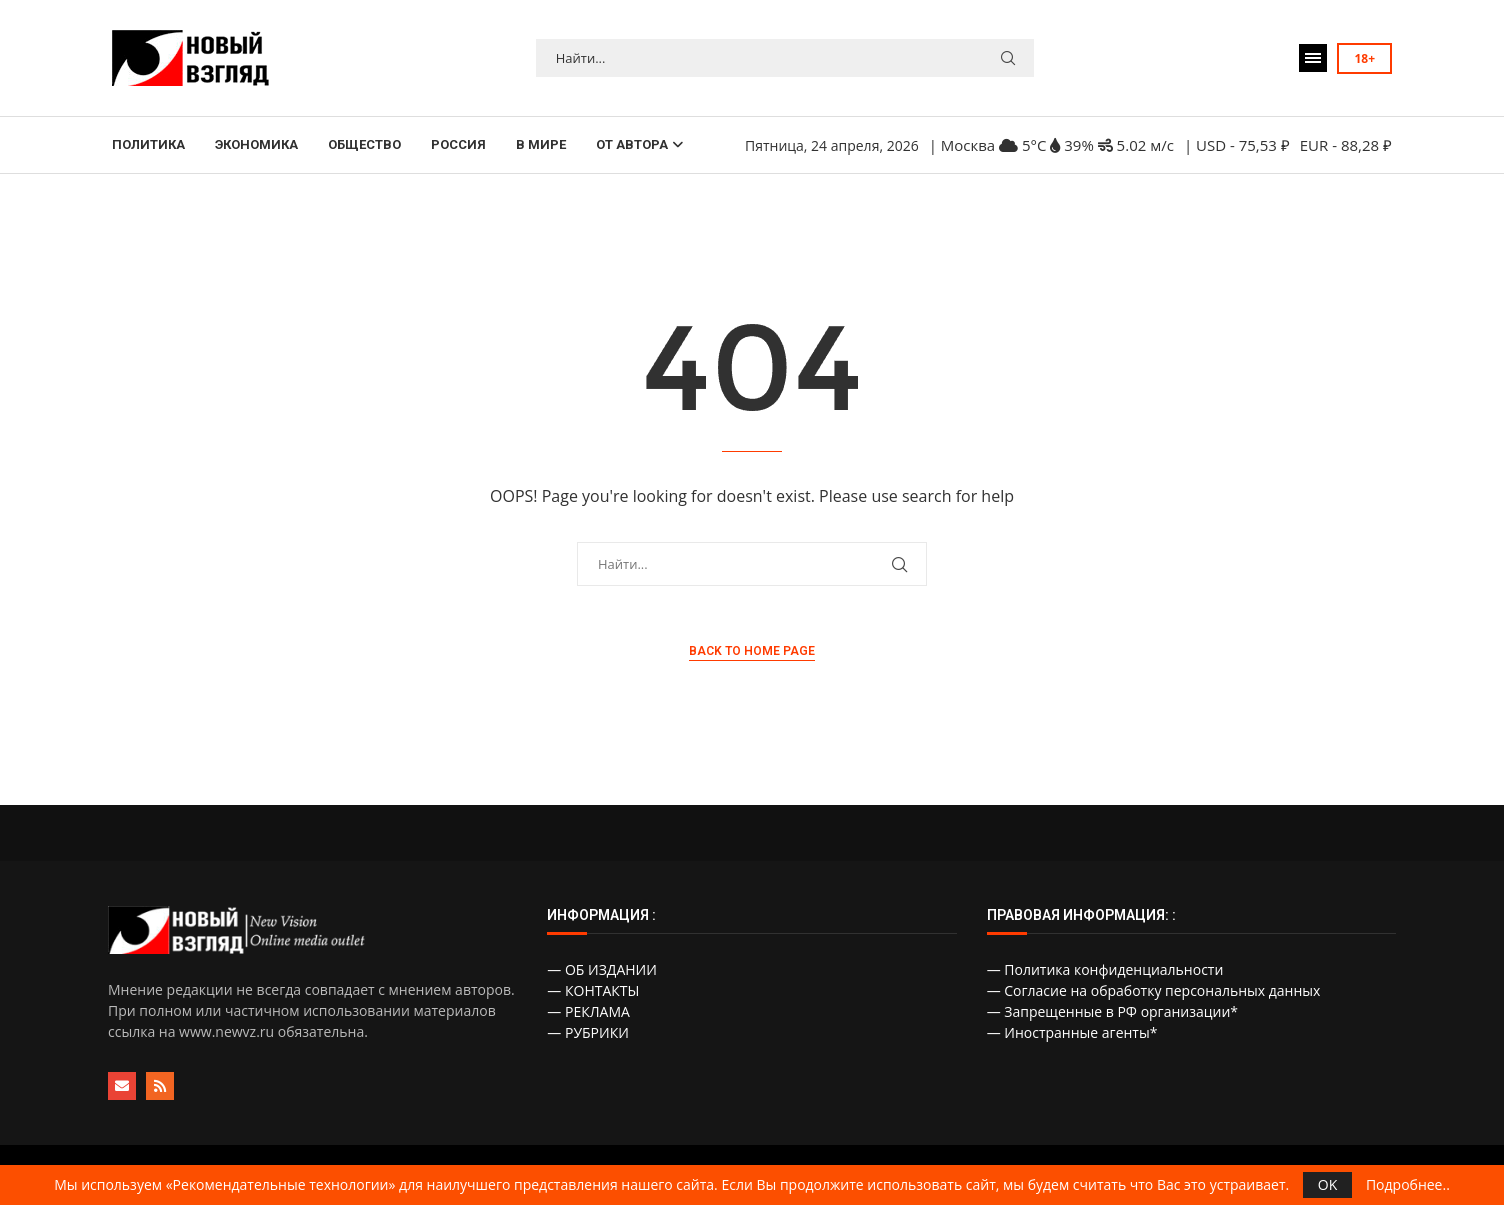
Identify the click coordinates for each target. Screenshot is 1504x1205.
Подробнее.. (1408, 1185)
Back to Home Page (752, 651)
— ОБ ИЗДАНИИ (602, 969)
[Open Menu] (1313, 58)
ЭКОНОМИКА (256, 144)
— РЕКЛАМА (588, 1011)
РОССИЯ (458, 144)
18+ (1364, 58)
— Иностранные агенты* (1072, 1032)
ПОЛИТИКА (148, 144)
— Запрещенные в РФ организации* (1112, 1011)
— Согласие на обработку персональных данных (1154, 990)
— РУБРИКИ (588, 1032)
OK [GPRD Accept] (1327, 1184)
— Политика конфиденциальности (1105, 969)
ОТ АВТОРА (632, 144)
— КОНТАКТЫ (593, 990)
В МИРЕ (541, 144)
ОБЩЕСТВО (364, 144)
